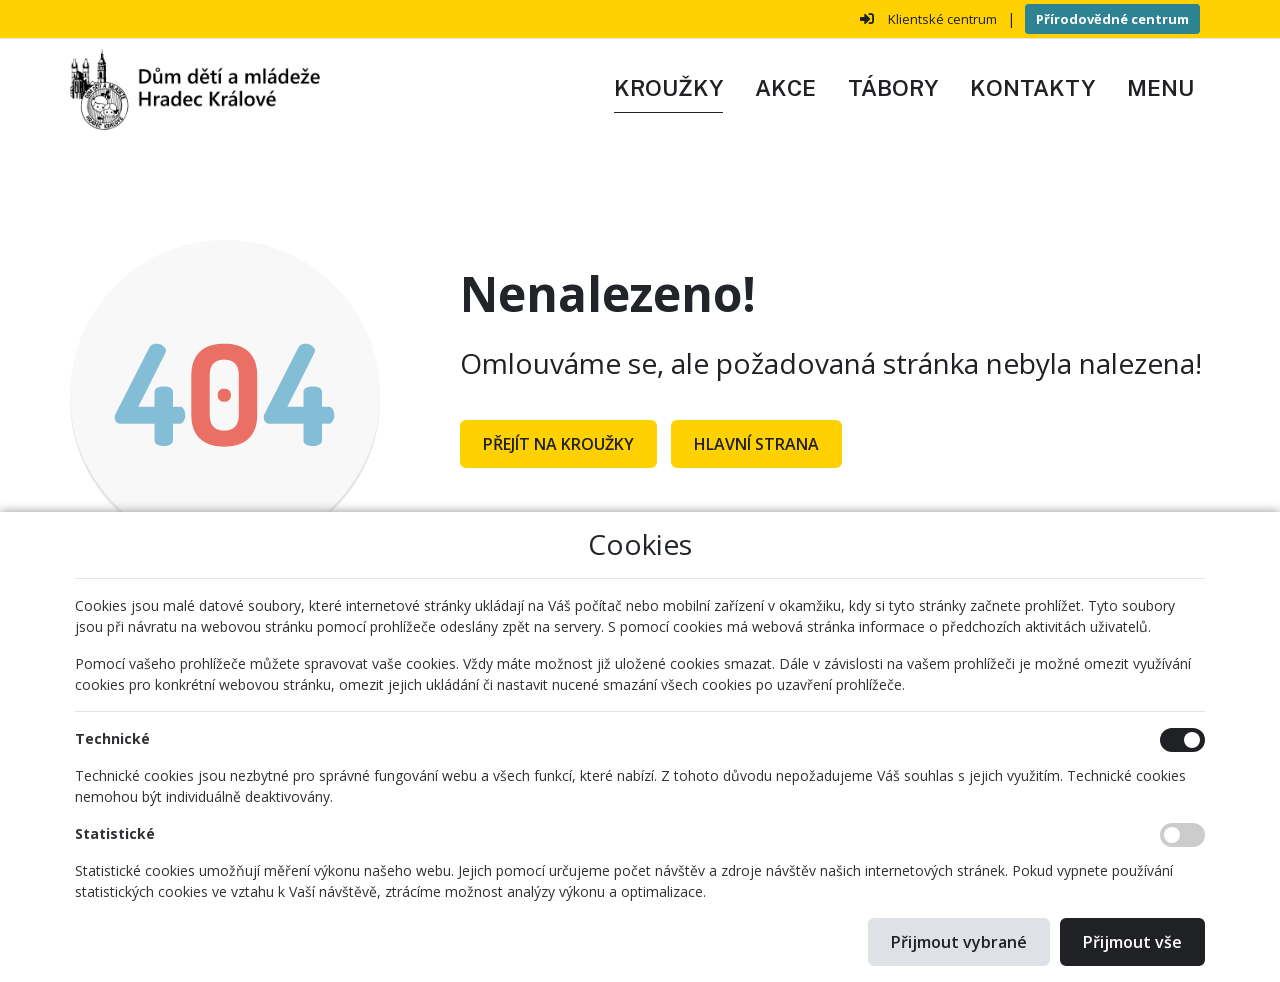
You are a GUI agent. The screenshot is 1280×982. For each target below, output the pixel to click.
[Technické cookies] (1182, 740)
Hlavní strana (756, 444)
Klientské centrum (942, 19)
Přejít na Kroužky (558, 444)
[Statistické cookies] (1182, 835)
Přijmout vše (1132, 942)
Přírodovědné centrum (1112, 19)
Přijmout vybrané (959, 942)
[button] (1160, 89)
